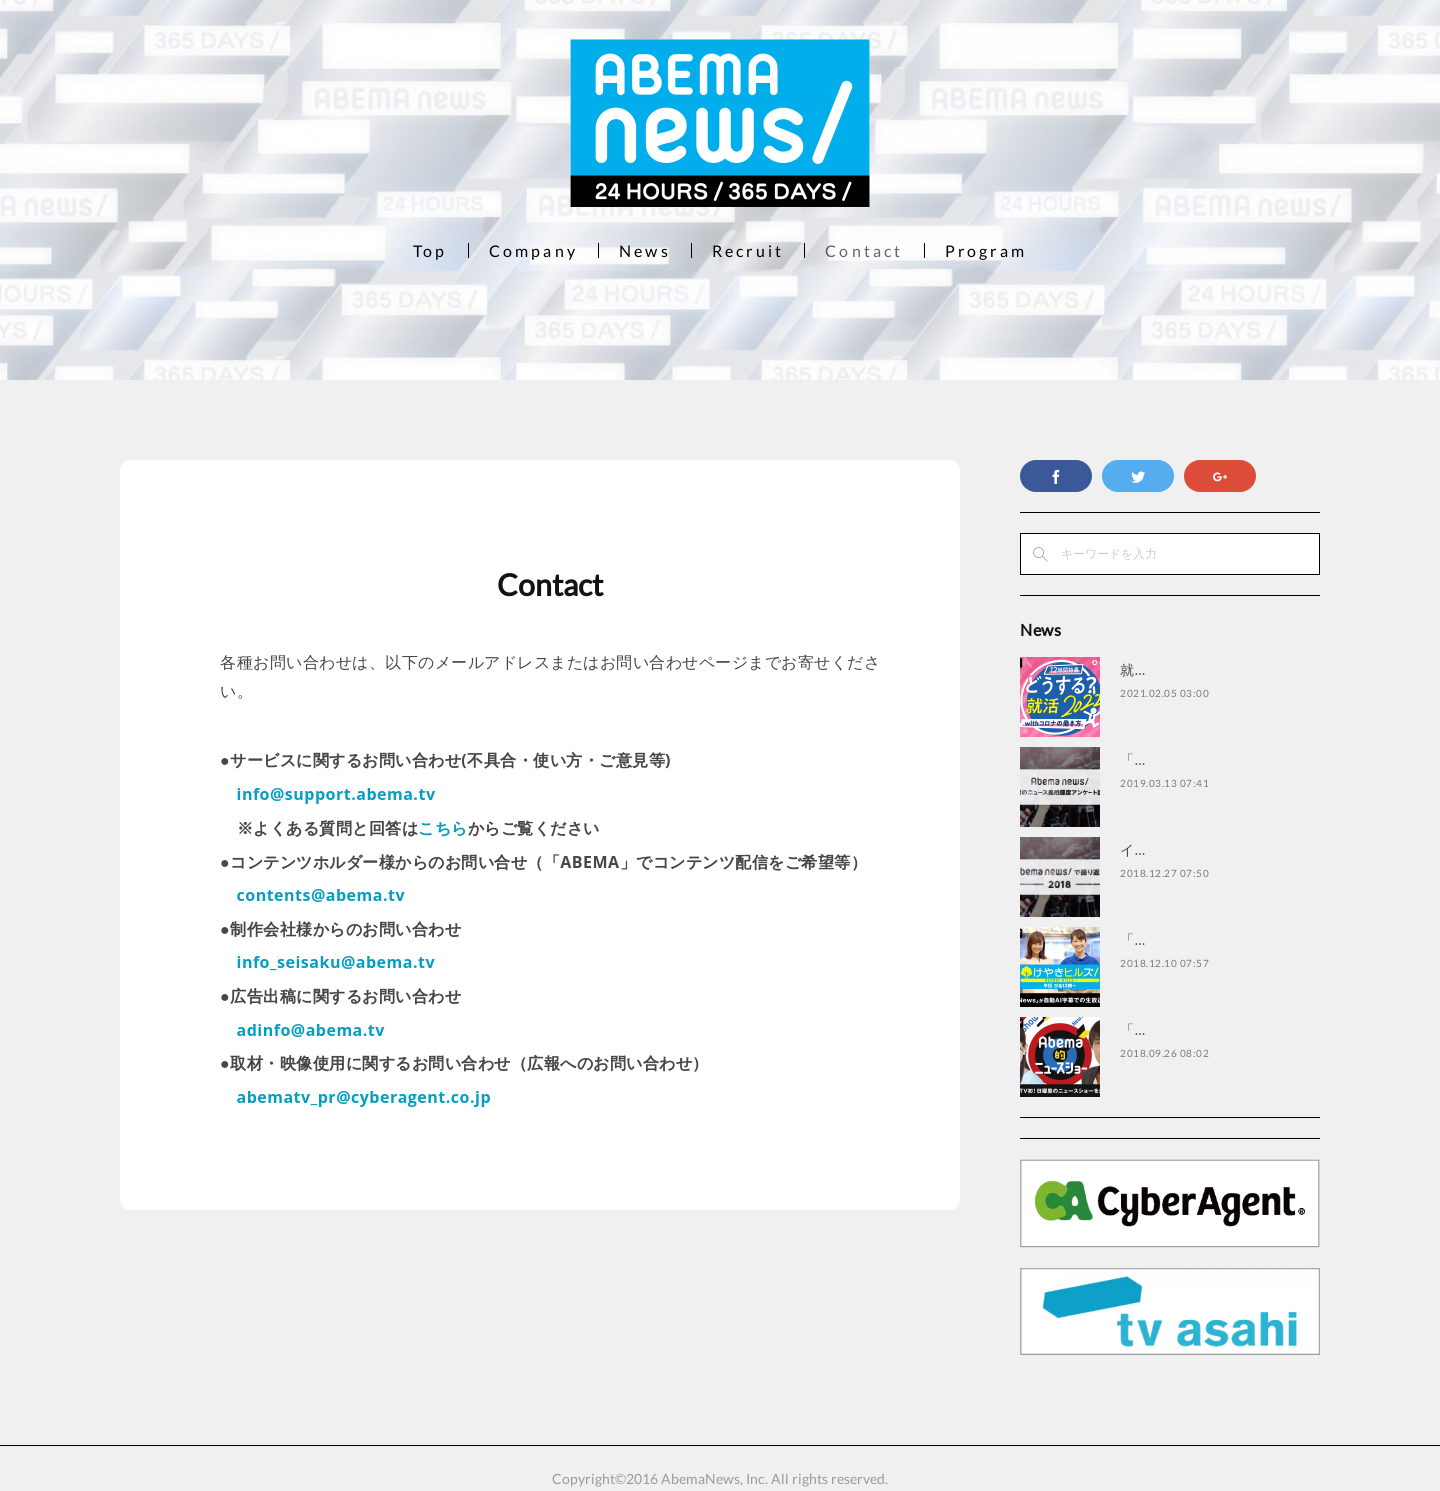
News (645, 250)
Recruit (748, 250)
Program (986, 250)
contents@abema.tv (321, 895)
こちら (443, 828)
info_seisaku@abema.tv (336, 962)
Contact (864, 250)
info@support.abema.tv (336, 794)
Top (430, 250)
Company (533, 250)
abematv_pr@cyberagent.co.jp (364, 1097)
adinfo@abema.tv (311, 1030)
